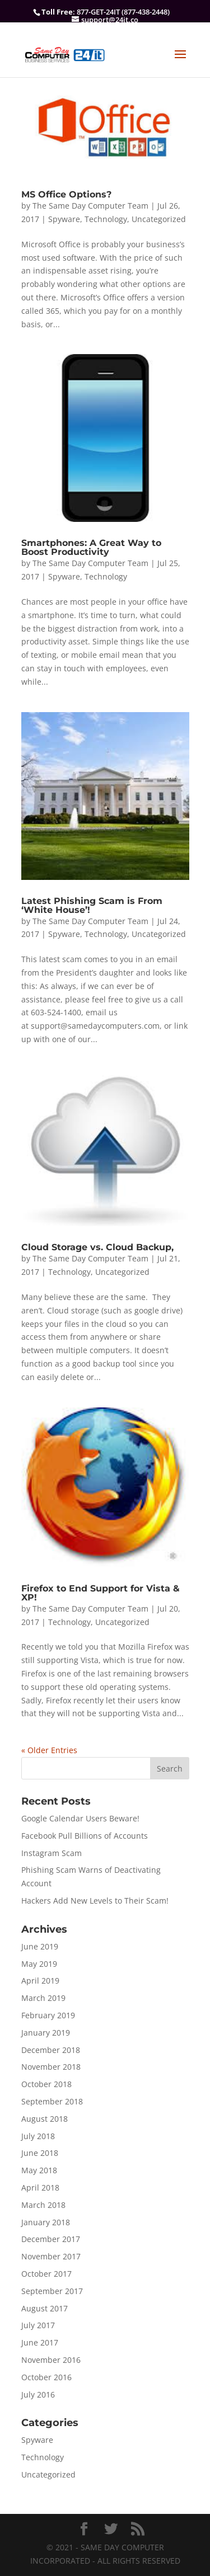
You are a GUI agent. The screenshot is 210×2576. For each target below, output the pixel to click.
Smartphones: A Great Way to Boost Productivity (91, 547)
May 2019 (39, 1963)
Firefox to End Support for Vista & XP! (100, 1593)
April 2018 (40, 2187)
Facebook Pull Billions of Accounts (84, 1835)
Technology (106, 219)
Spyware (64, 219)
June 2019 (39, 1946)
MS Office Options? (66, 194)
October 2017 (46, 2273)
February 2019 (48, 2015)
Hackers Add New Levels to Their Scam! (95, 1900)
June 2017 (39, 2342)
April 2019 (40, 1980)
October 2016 (46, 2377)
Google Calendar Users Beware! (80, 1818)
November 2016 (51, 2359)
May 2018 (39, 2170)
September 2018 (52, 2101)
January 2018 (45, 2222)
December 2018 (50, 2050)
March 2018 (43, 2205)
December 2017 (50, 2239)
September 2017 (52, 2291)
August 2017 (44, 2308)
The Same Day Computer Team (90, 205)
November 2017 (51, 2256)
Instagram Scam (51, 1853)
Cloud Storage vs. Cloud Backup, (97, 1247)
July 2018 (38, 2136)
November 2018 (51, 2066)
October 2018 (46, 2084)
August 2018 (44, 2118)
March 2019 (43, 1998)
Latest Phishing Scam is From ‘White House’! (91, 905)
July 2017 (38, 2325)
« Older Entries (49, 1750)
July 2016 (38, 2394)
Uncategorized (159, 219)
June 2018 (39, 2153)
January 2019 (45, 2032)
